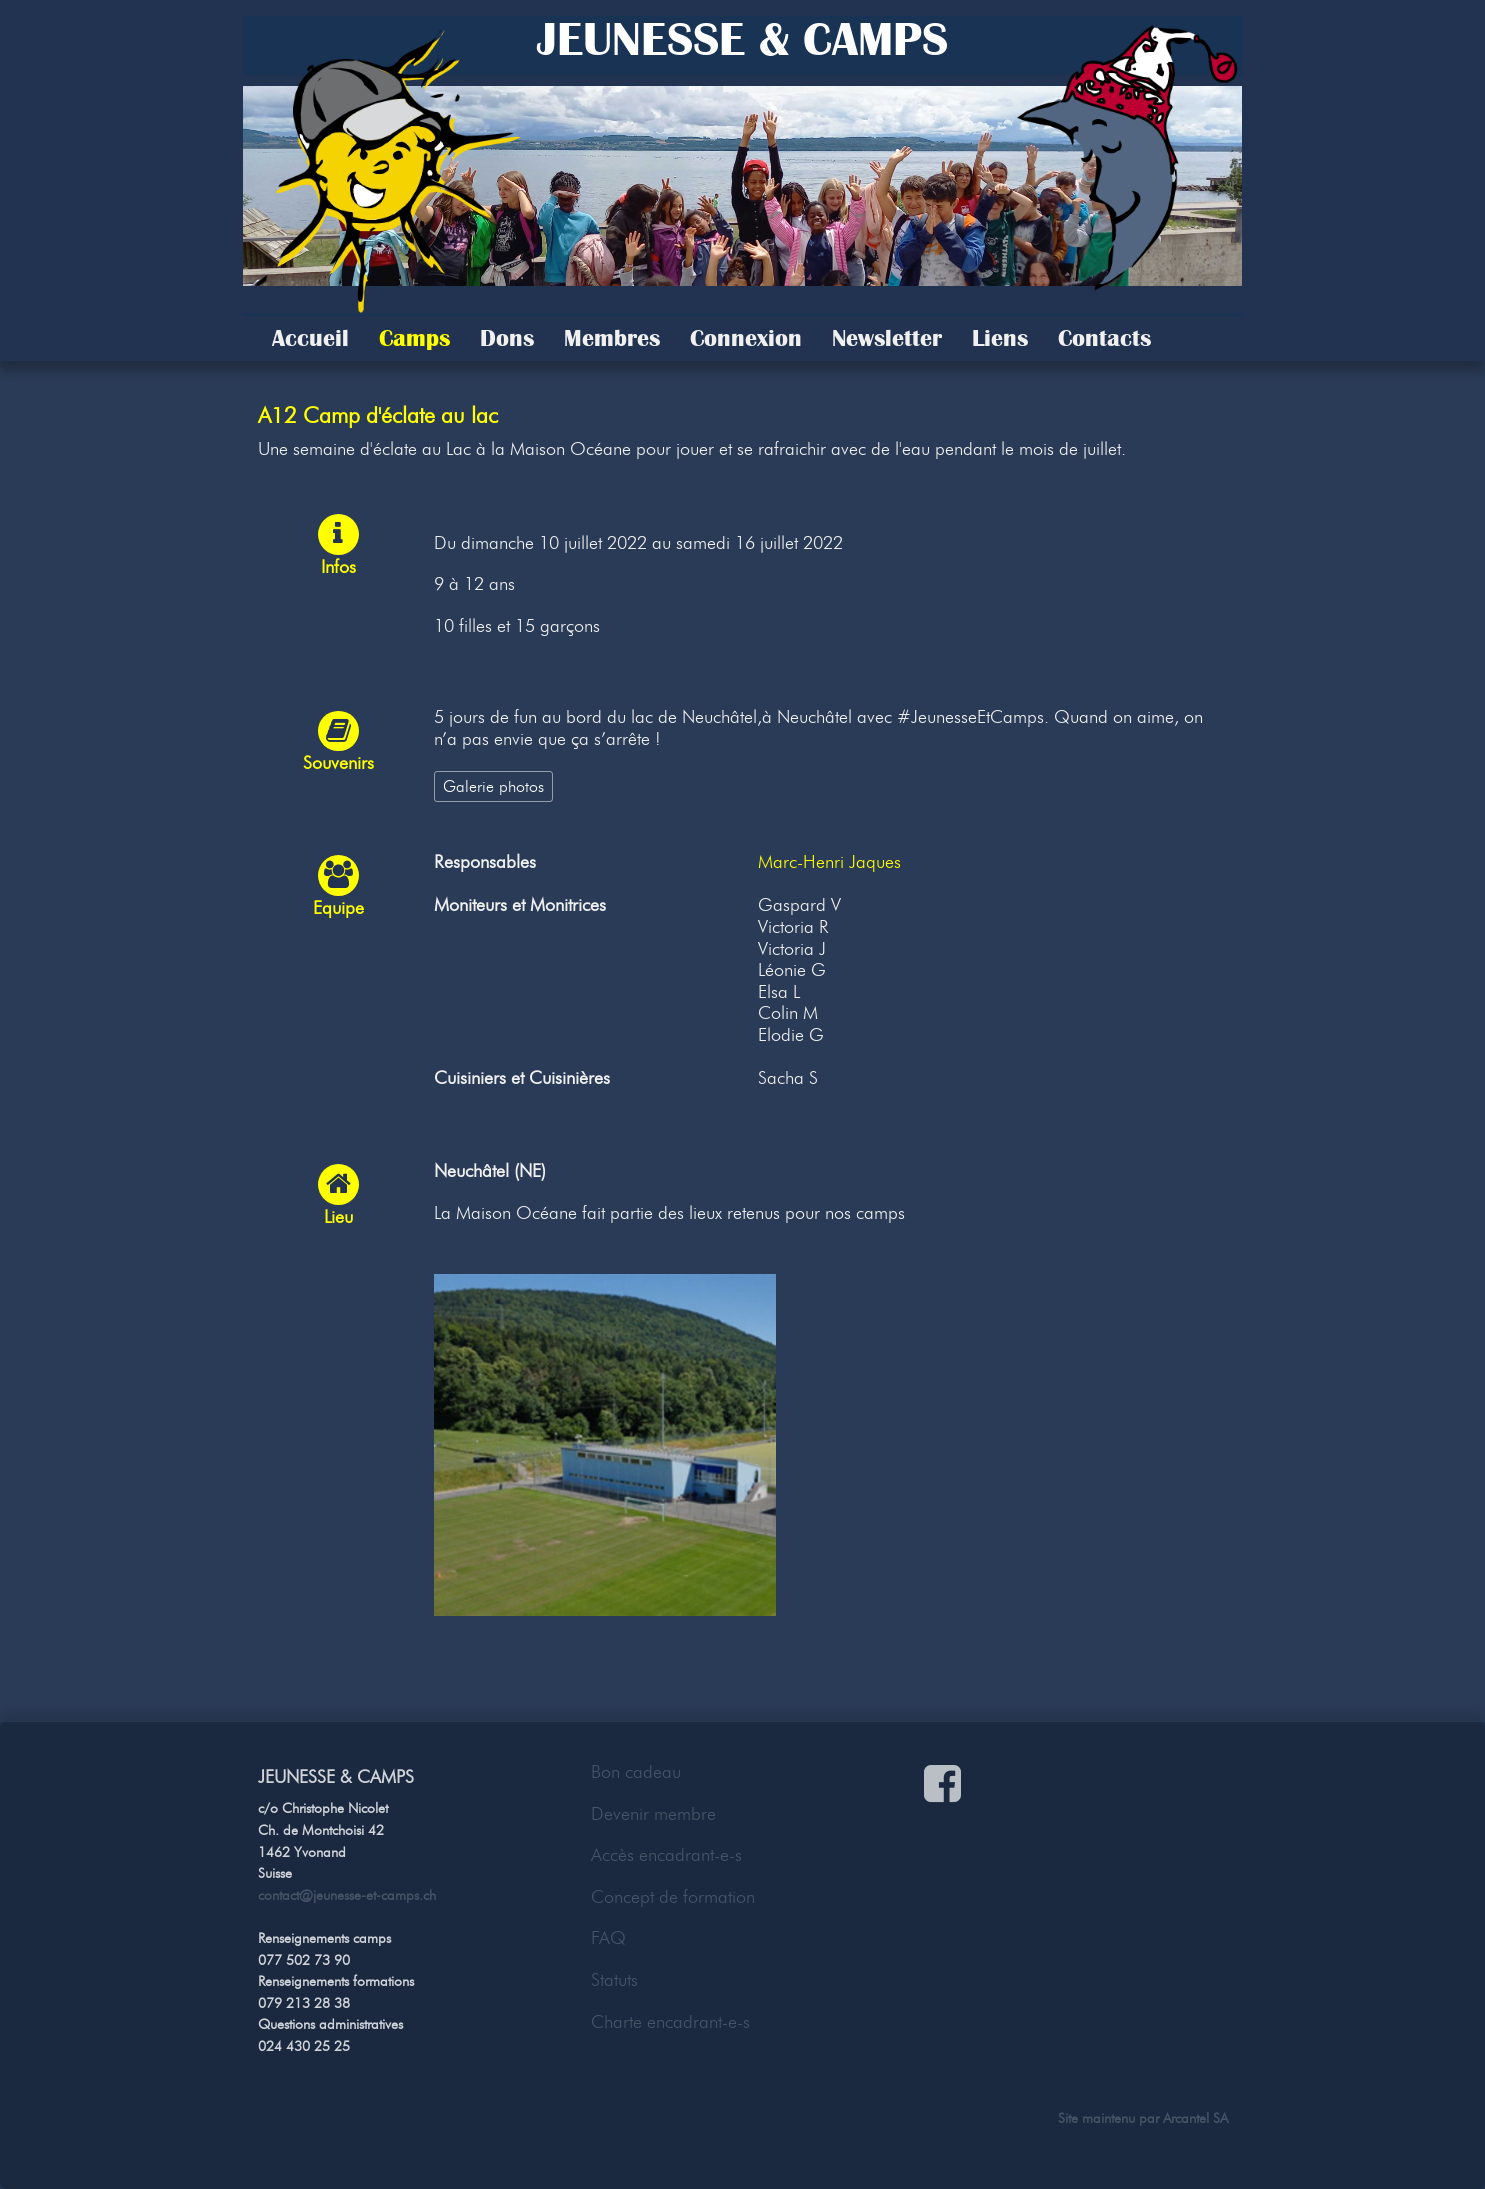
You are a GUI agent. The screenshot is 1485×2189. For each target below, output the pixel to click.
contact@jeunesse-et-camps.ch (347, 1895)
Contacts (1104, 338)
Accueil (310, 338)
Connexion (746, 338)
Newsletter (887, 338)
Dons (507, 338)
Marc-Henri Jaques (829, 862)
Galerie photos (493, 786)
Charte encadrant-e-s (670, 2022)
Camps (414, 338)
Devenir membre (653, 1814)
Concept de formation (673, 1897)
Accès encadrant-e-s (666, 1855)
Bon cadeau (636, 1772)
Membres (612, 338)
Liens (1000, 338)
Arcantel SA (1195, 2118)
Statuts (614, 1980)
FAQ (608, 1938)
